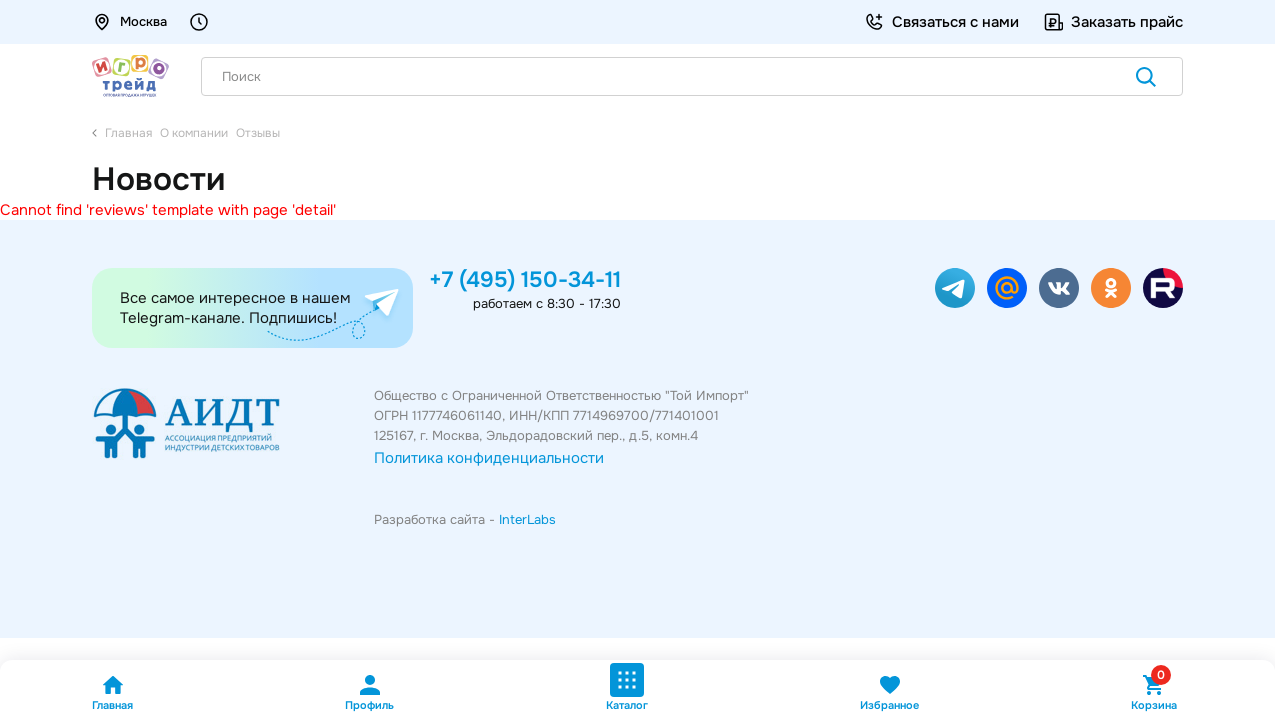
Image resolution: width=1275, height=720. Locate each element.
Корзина (1154, 692)
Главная (112, 692)
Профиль (369, 692)
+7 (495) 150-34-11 (525, 280)
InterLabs (527, 519)
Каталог (627, 687)
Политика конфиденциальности (489, 458)
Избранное (889, 692)
